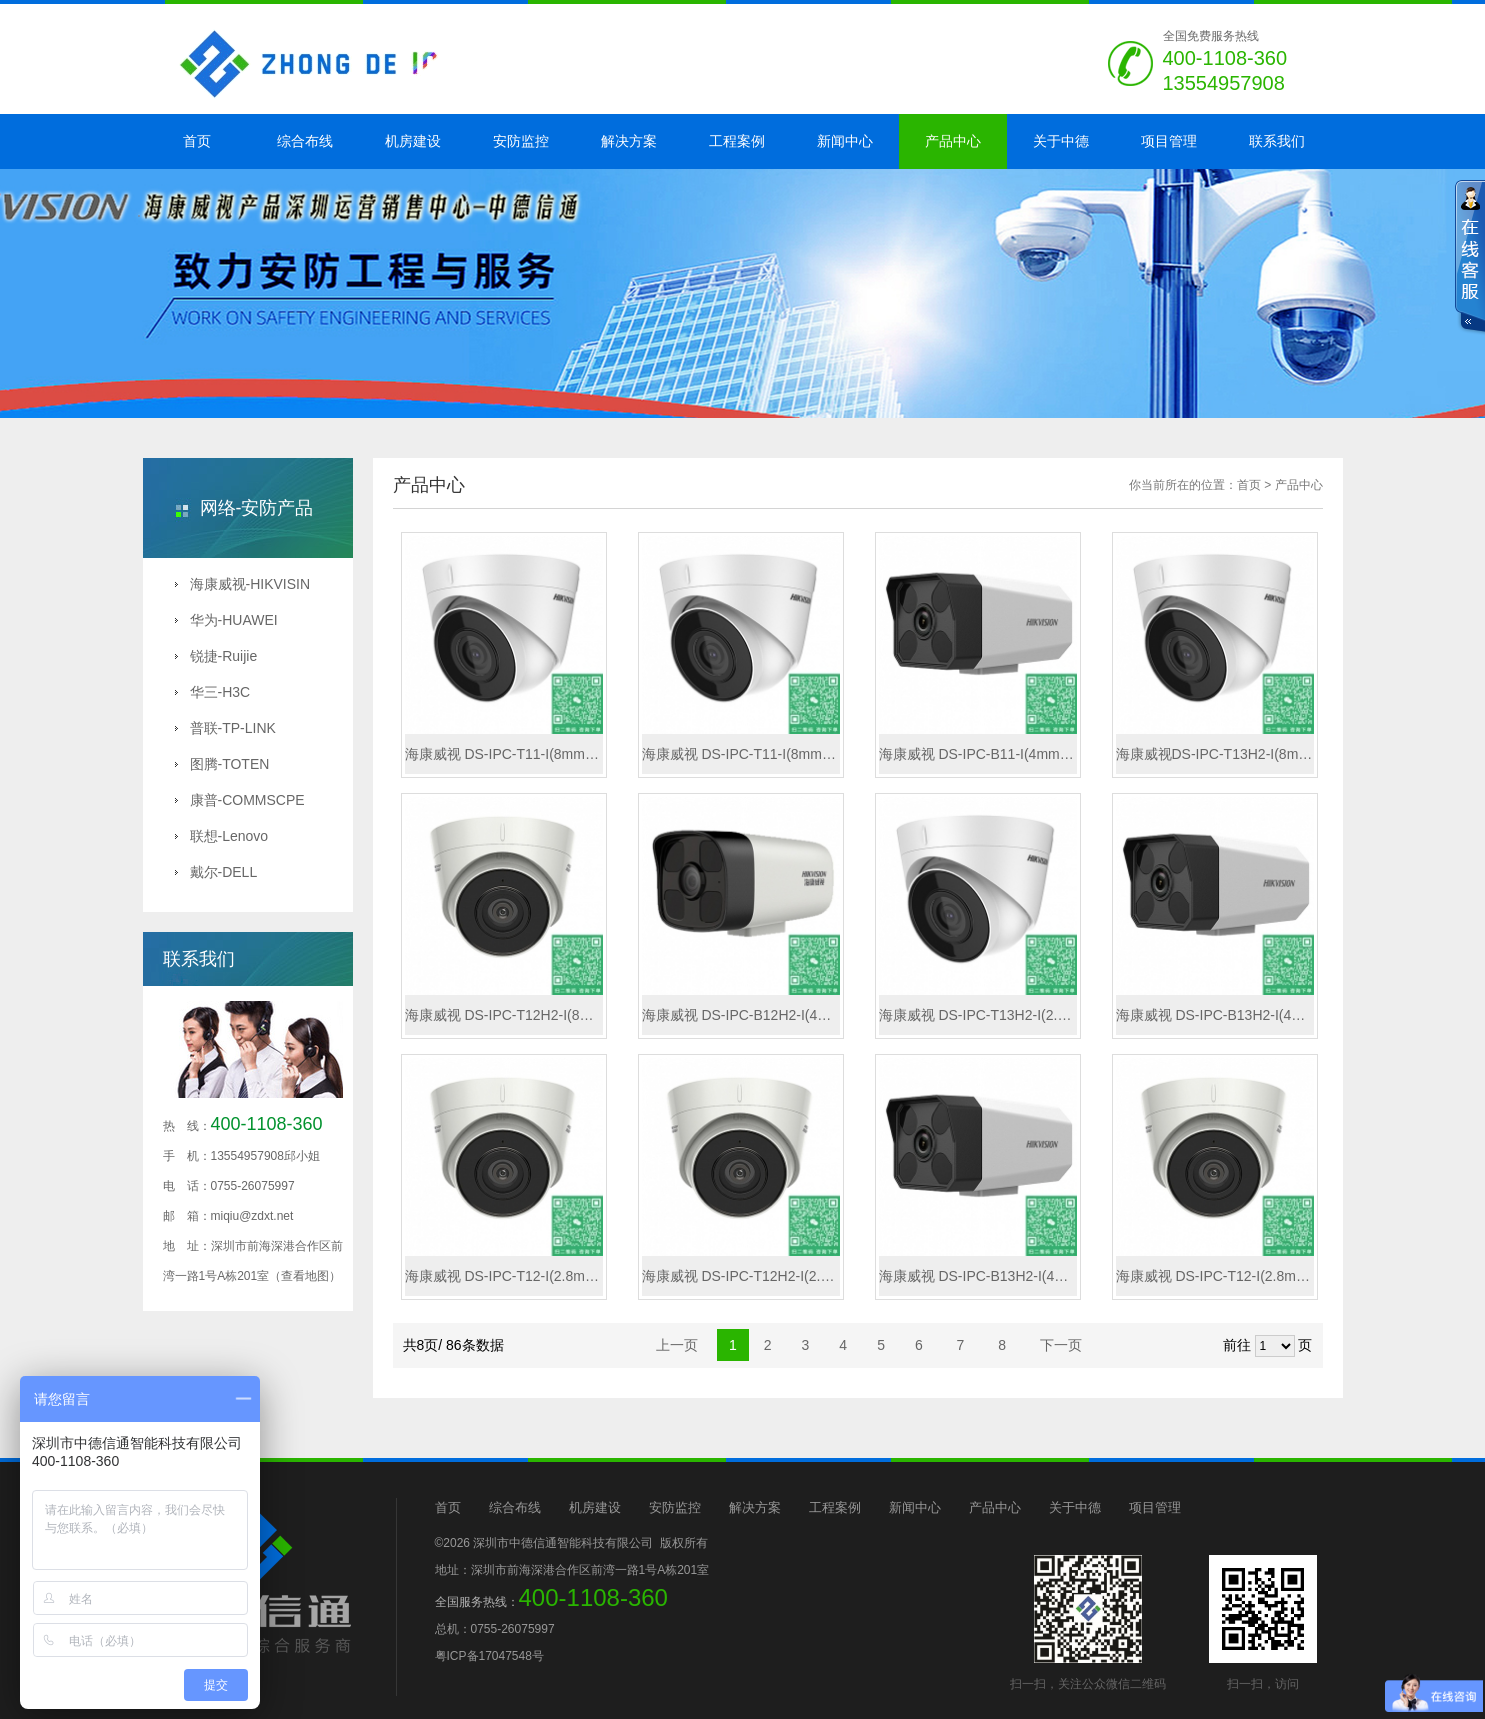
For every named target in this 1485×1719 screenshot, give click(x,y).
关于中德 (1061, 141)
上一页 (677, 1345)
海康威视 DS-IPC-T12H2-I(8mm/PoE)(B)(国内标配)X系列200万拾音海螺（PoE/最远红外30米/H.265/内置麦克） (504, 1015)
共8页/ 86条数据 (459, 1345)
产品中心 (953, 141)
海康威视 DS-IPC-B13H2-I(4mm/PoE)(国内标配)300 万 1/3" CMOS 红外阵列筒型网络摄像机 (978, 1276)
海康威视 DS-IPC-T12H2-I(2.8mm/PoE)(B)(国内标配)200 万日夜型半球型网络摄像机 (741, 1276)
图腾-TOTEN (222, 764)
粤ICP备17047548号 (489, 1656)
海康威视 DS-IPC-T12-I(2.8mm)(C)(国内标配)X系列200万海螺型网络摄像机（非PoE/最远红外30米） (504, 1276)
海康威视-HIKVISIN (243, 584)
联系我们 (1277, 141)
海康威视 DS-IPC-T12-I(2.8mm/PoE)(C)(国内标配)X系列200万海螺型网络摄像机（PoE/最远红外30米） (1215, 1276)
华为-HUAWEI (226, 620)
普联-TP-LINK (225, 728)
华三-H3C (213, 692)
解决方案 (629, 141)
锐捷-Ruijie (216, 656)
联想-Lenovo (222, 836)
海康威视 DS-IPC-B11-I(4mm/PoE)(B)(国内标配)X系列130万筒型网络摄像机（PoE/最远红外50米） (978, 754)
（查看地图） (305, 1276)
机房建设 (413, 141)
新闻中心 (845, 141)
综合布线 (305, 141)
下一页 (1061, 1345)
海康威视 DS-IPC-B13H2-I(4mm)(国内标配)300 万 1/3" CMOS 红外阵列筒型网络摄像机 (1215, 1015)
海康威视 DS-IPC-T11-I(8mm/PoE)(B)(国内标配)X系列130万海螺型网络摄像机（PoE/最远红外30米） (741, 754)
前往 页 (1268, 1346)
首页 (197, 141)
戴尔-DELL (216, 872)
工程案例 (737, 141)
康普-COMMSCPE (240, 800)
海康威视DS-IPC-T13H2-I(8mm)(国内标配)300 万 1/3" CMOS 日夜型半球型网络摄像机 (1215, 754)
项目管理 (1169, 141)
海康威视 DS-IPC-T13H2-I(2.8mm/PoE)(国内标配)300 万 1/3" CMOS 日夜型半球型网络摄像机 (978, 1015)
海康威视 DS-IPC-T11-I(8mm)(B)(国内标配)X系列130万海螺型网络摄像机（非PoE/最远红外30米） (504, 754)
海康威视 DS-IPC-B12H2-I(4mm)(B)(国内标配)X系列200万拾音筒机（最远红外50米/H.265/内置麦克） (741, 1015)
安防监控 (521, 141)
